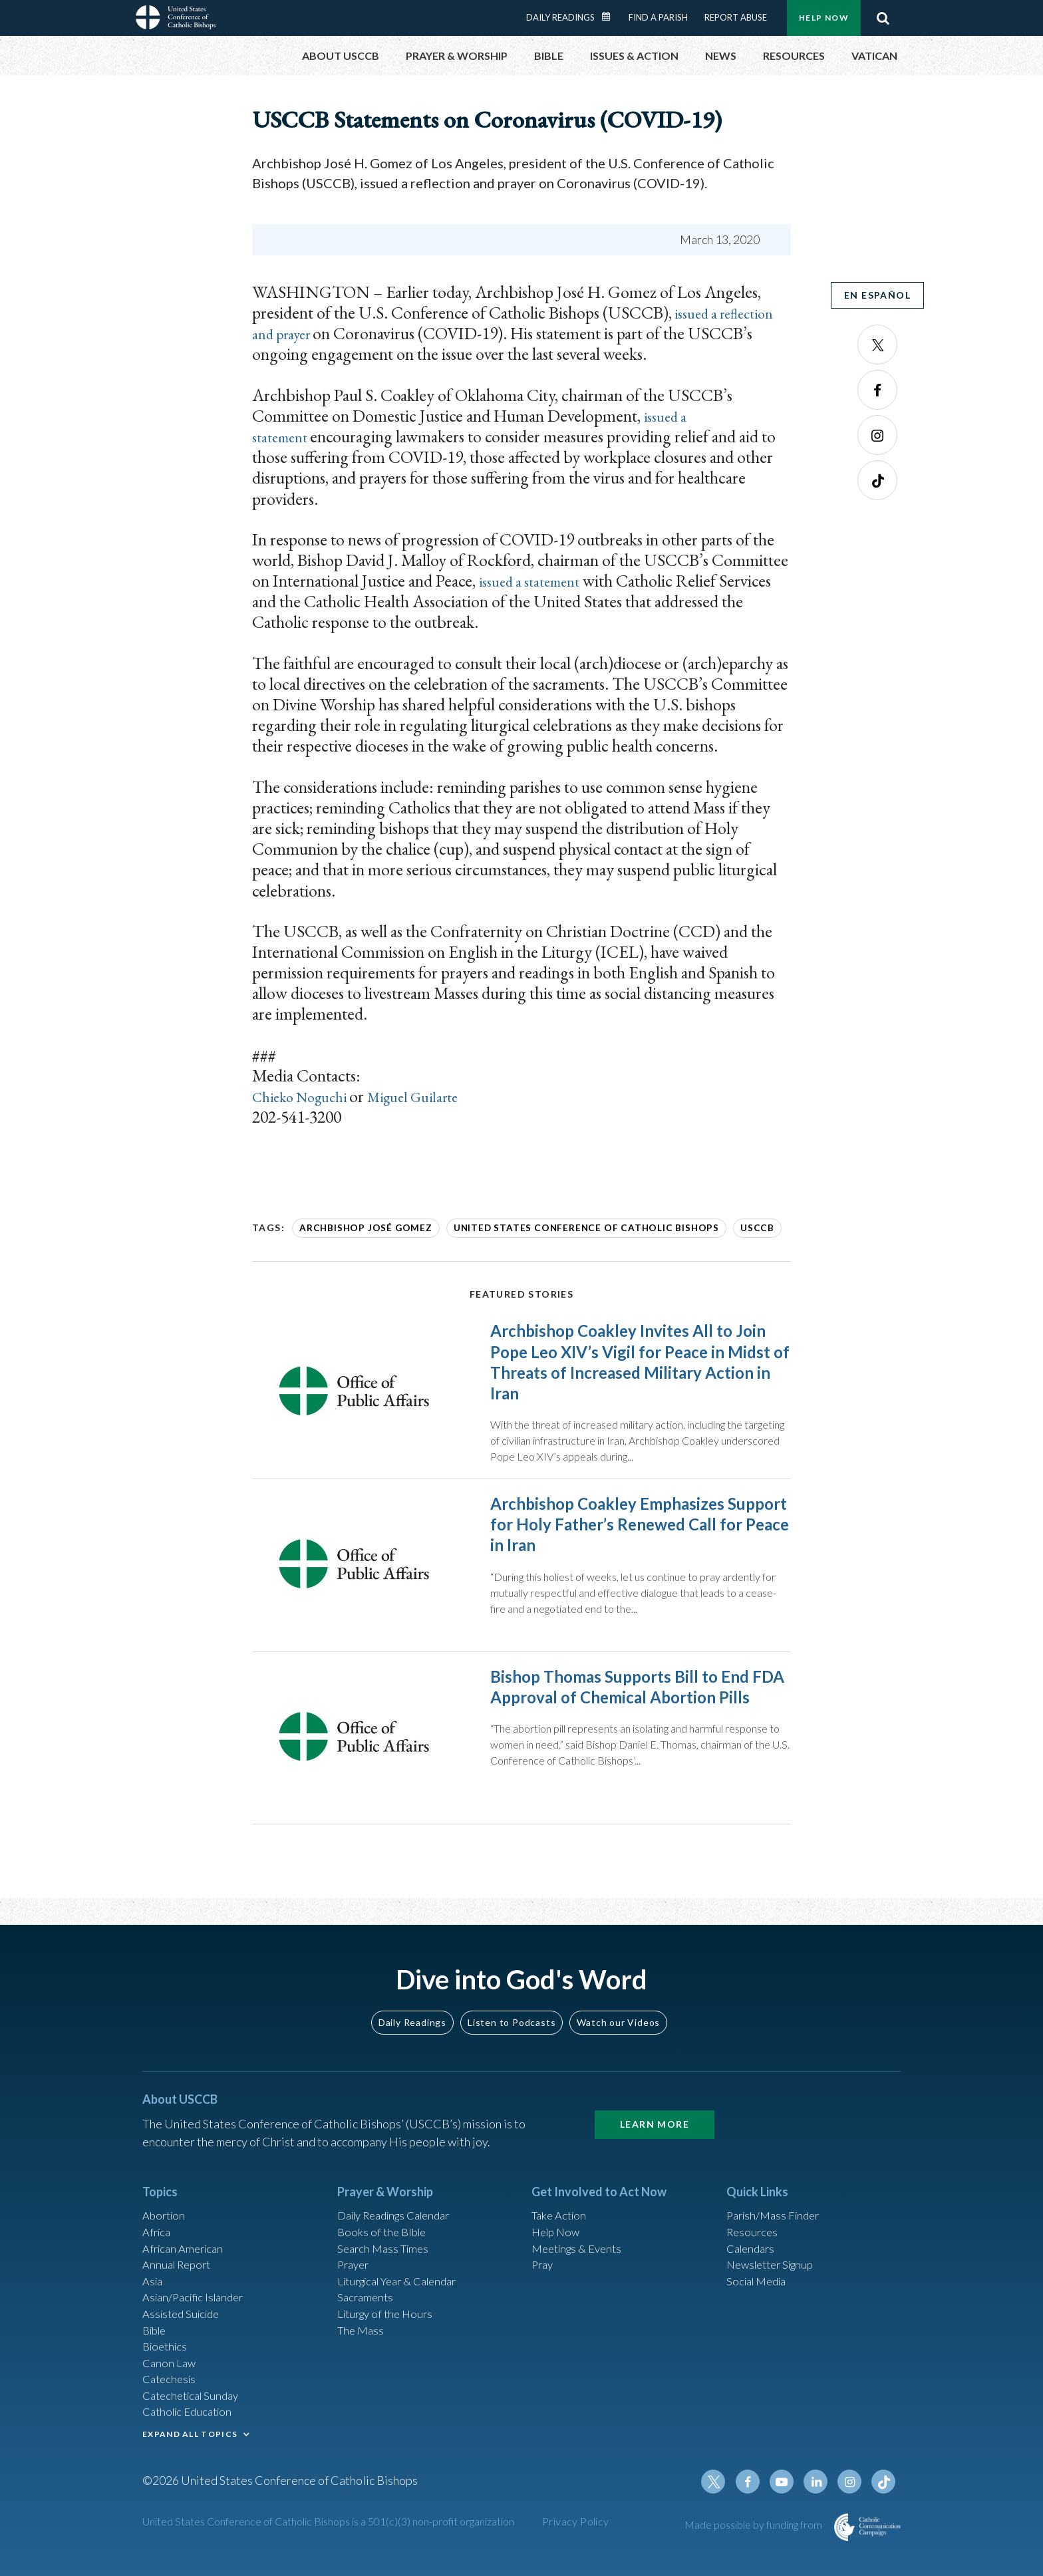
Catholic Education (191, 2422)
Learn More (654, 2114)
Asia (153, 2278)
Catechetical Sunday (194, 2404)
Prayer (354, 2260)
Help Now (824, 18)
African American (186, 2242)
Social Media (759, 2278)
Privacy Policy (575, 2537)
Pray (543, 2260)
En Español (877, 295)
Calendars (753, 2242)
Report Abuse (735, 17)
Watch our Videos (618, 2012)
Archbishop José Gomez (357, 1227)
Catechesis (171, 2386)
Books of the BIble (384, 2225)
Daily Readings (560, 17)
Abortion (165, 2207)
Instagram (877, 435)
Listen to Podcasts (511, 2012)
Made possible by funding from (754, 2541)
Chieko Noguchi (309, 1096)
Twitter (877, 344)
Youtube (789, 2498)
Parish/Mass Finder (776, 2207)
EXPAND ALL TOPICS (189, 2445)
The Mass (362, 2332)
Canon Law (170, 2368)
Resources (753, 2225)
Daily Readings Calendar (611, 16)
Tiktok (877, 480)
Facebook (877, 390)
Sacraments (366, 2296)
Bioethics (167, 2350)
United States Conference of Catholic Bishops (555, 1227)
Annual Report (179, 2260)
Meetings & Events (581, 2242)
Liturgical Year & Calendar (405, 2278)
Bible (156, 2332)
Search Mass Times (386, 2242)
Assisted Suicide (184, 2314)
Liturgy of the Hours (388, 2314)
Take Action (561, 2207)
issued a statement (537, 580)
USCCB (709, 1227)
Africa (158, 2225)
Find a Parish (658, 17)
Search (883, 18)
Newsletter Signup (774, 2260)
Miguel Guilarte (438, 1096)
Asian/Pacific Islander (197, 2296)
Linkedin (821, 2498)
